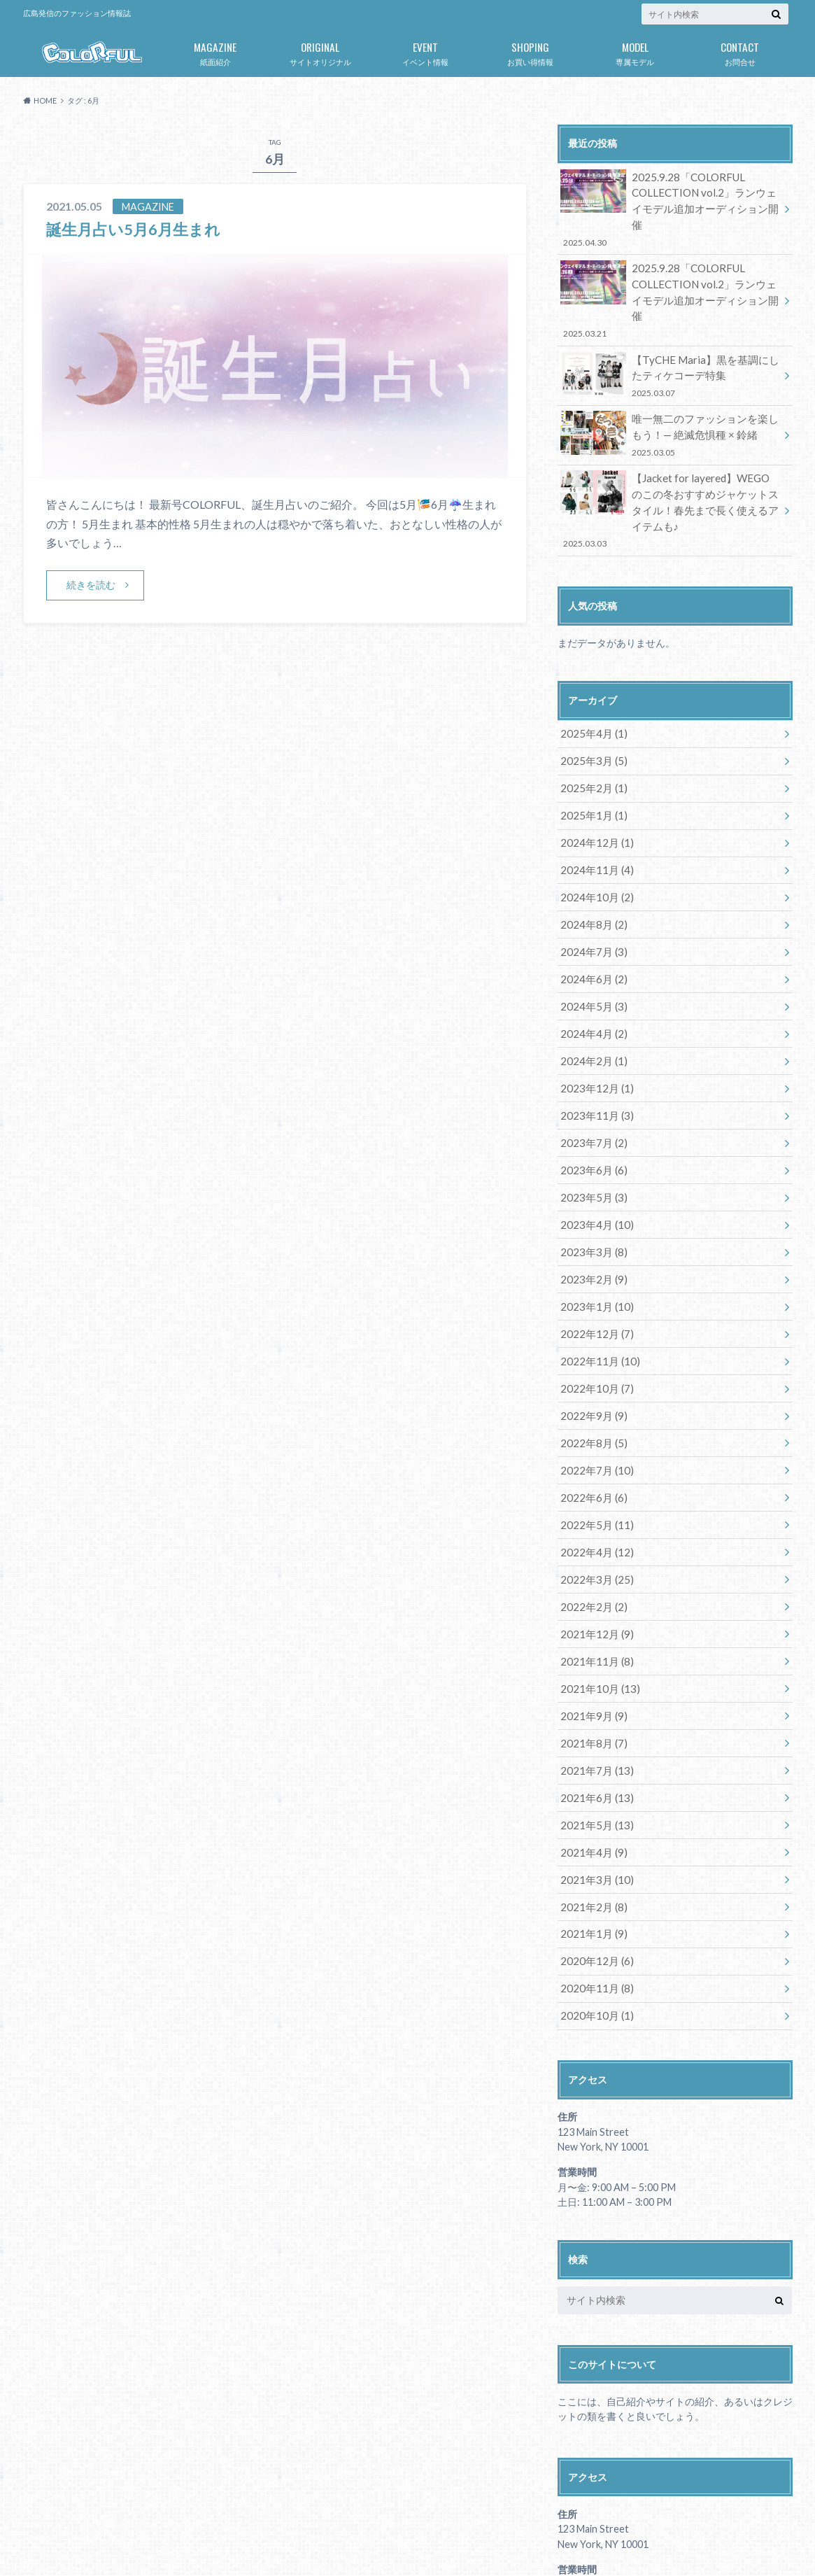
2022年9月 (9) (590, 1329)
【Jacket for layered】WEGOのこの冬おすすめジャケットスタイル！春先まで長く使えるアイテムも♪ (670, 462)
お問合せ (740, 51)
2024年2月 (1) (590, 993)
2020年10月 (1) (593, 1899)
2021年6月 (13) (593, 1692)
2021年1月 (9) (590, 1821)
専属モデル (635, 51)
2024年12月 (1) (593, 785)
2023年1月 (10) (593, 1226)
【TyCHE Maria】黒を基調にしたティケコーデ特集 (670, 334)
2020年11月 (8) (593, 1873)
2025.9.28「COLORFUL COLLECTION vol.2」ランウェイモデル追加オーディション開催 (670, 199)
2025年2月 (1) (590, 734)
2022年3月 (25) (593, 1485)
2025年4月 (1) (590, 682)
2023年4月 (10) (593, 1148)
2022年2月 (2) (590, 1510)
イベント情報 (425, 51)
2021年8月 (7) (590, 1640)
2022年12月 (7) (593, 1252)
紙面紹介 (215, 51)
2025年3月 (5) (590, 708)
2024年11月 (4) (593, 811)
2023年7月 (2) (590, 1070)
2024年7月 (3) (590, 889)
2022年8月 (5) (590, 1355)
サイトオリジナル (320, 51)
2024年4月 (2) (590, 967)
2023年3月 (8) (590, 1174)
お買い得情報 (530, 51)
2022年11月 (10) (596, 1277)
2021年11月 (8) (593, 1562)
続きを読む (90, 585)
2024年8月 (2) (590, 863)
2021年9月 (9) (590, 1614)
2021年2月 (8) (590, 1795)
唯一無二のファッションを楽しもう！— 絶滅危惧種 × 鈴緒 (670, 391)
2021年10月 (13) (596, 1588)
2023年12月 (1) (593, 1019)
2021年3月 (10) (593, 1769)
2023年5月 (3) (590, 1122)
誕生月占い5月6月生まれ (141, 228)
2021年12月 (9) (593, 1536)
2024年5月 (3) (590, 941)
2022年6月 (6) (590, 1407)
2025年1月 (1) (590, 760)
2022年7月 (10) (593, 1381)
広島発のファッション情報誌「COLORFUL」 (621, 2541)
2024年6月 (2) (590, 915)
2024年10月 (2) (593, 837)
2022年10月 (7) (593, 1303)
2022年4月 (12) (593, 1459)
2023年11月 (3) (593, 1044)
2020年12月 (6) (593, 1847)
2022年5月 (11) (593, 1433)
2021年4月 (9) (590, 1744)
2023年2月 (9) (590, 1200)
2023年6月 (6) (590, 1096)
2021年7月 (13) (593, 1666)
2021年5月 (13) (593, 1718)
